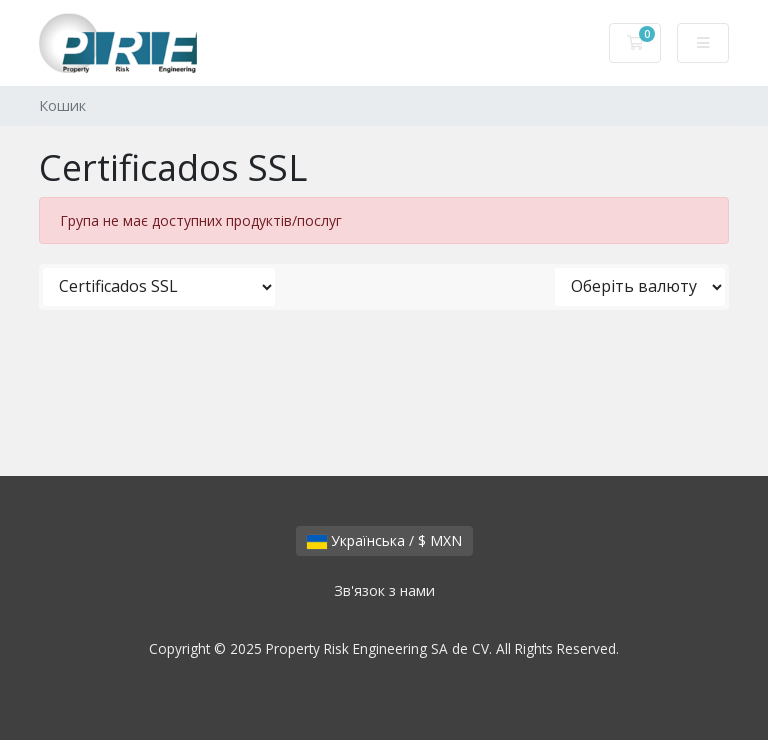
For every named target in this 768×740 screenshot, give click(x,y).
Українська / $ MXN (384, 540)
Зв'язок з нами (384, 590)
